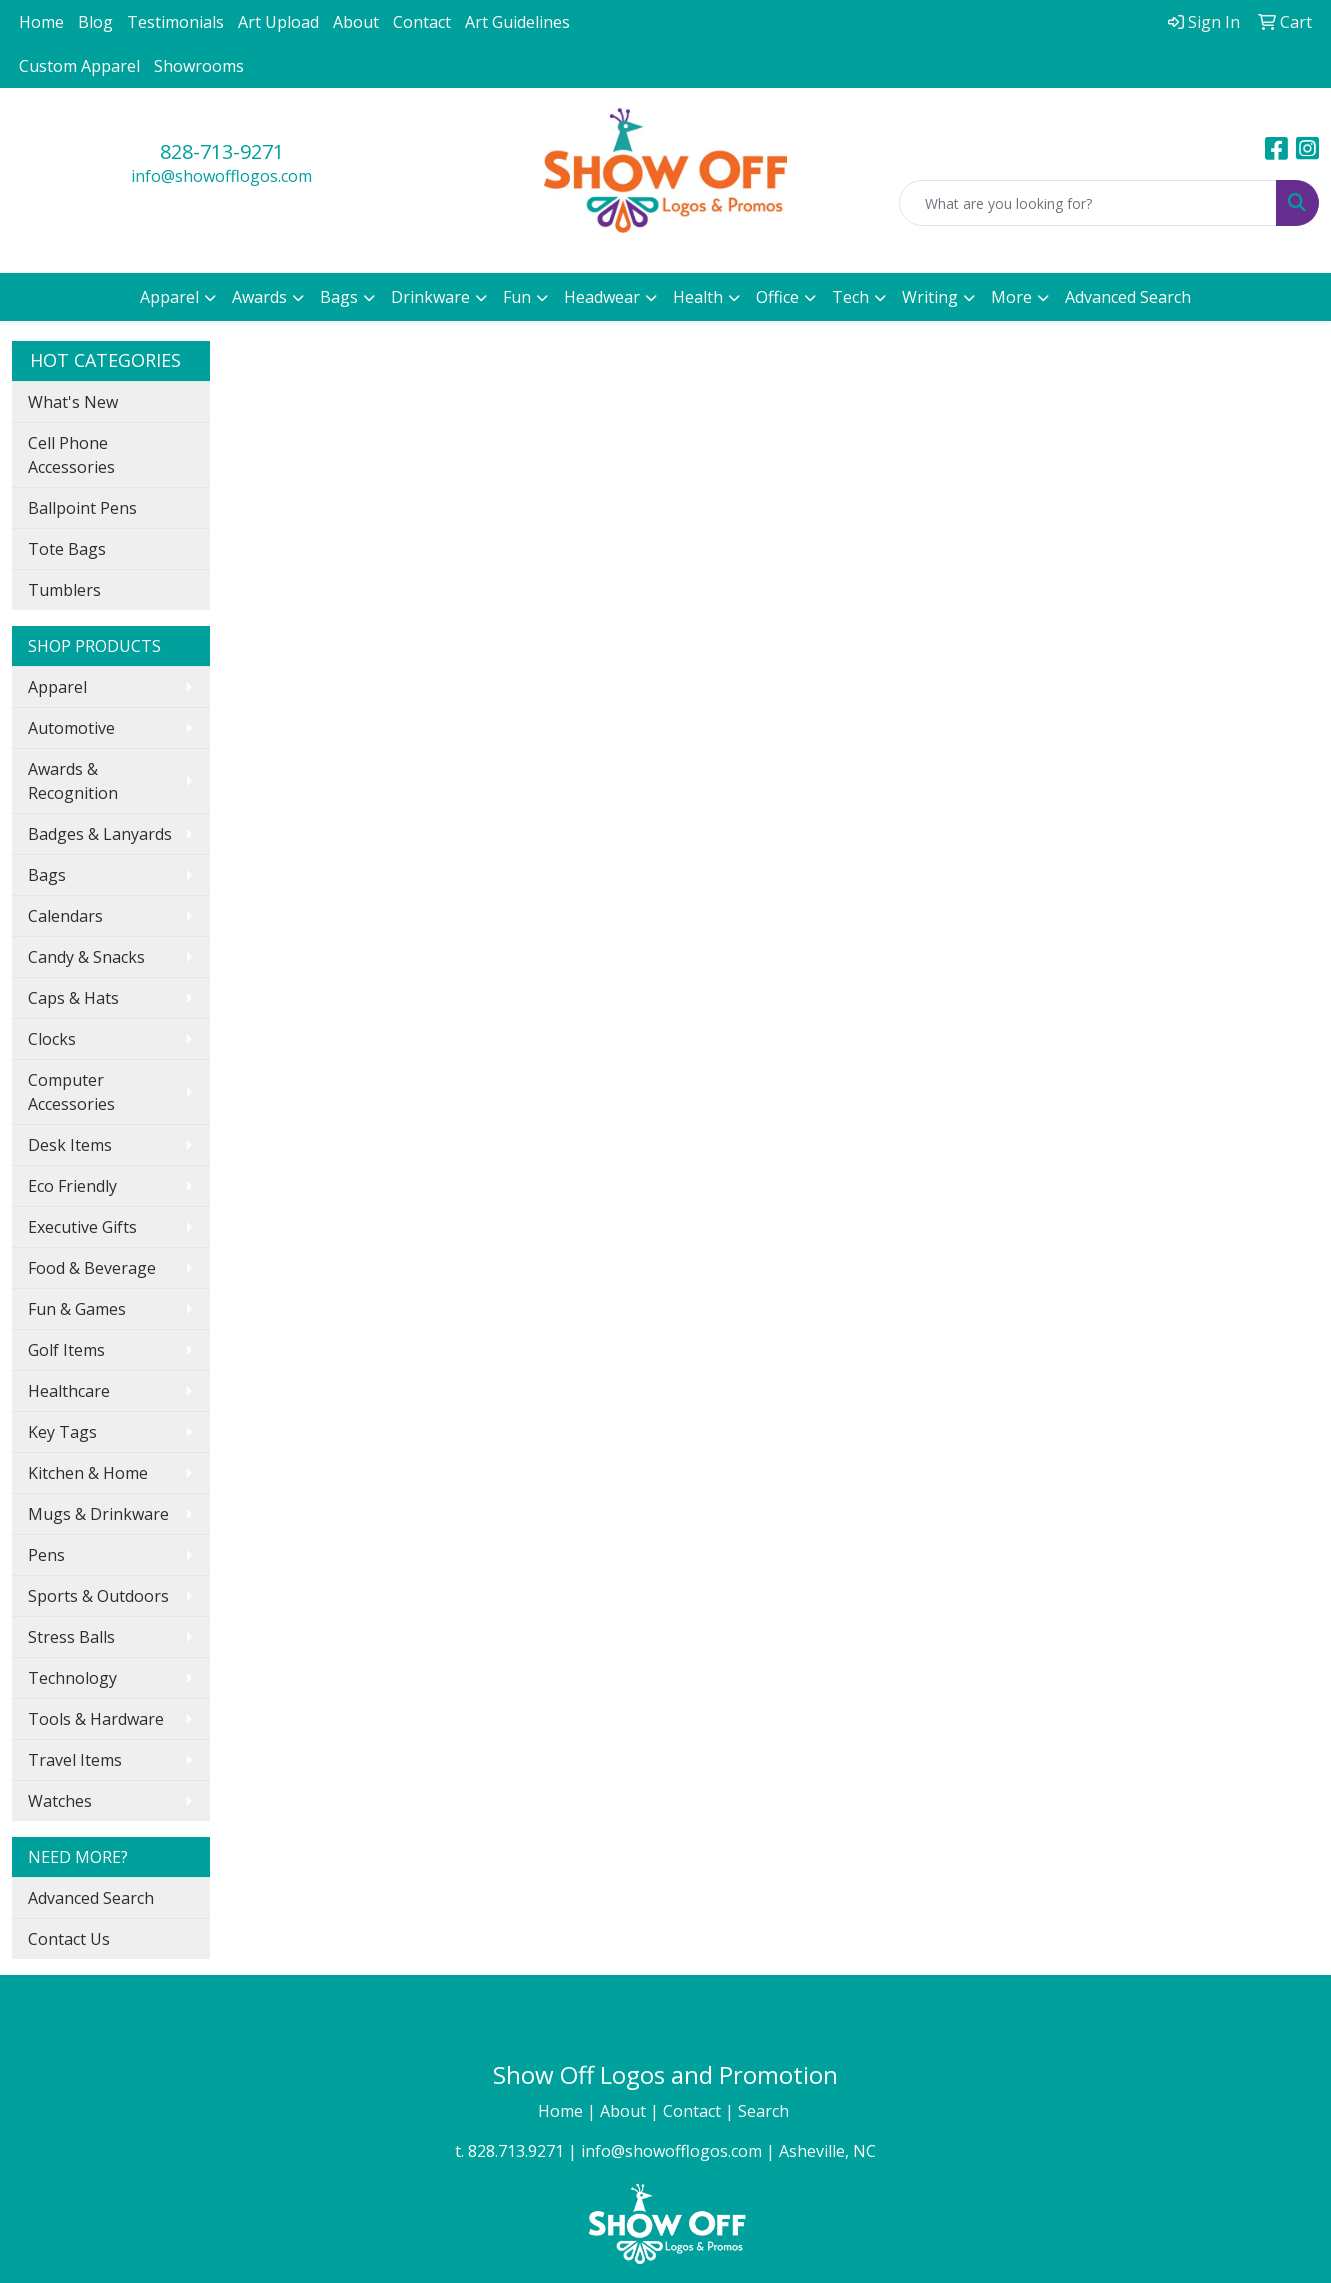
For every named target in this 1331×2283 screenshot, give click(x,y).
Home (41, 22)
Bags (47, 875)
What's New (73, 402)
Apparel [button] (169, 297)
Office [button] (777, 297)
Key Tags (62, 1432)
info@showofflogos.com (221, 176)
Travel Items (75, 1760)
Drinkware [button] (430, 297)
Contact (422, 22)
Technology (72, 1678)
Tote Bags (67, 549)
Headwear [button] (602, 297)
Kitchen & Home (88, 1473)
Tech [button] (850, 297)
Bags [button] (339, 297)
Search (765, 2111)
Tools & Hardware (96, 1719)
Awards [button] (259, 297)
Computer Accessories (71, 1092)
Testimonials (175, 22)
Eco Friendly (72, 1186)
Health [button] (698, 297)
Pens (46, 1555)
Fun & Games (77, 1309)
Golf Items (66, 1350)
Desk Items (70, 1145)
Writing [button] (930, 297)
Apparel (57, 687)
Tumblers (64, 590)
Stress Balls (71, 1637)
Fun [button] (517, 297)
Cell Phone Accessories (71, 455)
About (356, 22)
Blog (95, 22)
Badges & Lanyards (100, 834)
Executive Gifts (82, 1227)
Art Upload (278, 22)
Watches (60, 1801)
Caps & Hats (73, 998)
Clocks (52, 1039)
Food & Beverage (92, 1268)
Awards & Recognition (73, 781)
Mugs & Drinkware (98, 1514)
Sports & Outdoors (98, 1596)
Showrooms (199, 66)
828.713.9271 (516, 2151)
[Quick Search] (1088, 203)
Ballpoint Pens (82, 508)
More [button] (1011, 297)
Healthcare (69, 1391)
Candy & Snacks (86, 957)
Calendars (65, 916)
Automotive (71, 728)
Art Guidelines (517, 22)
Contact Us (69, 1939)
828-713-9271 (222, 151)
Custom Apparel (79, 66)
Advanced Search (1128, 297)
